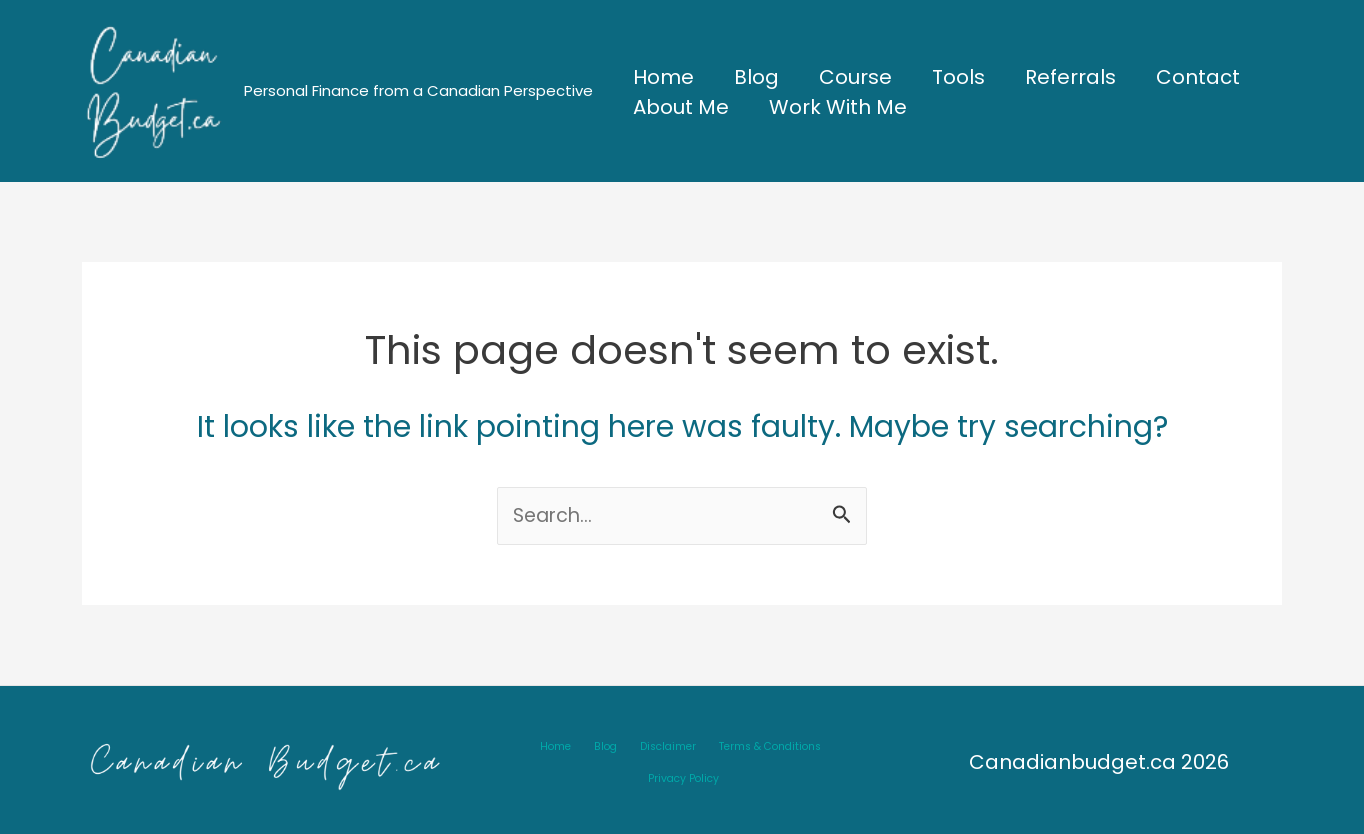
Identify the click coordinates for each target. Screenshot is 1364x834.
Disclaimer (617, 760)
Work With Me (838, 107)
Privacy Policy (817, 760)
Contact (1198, 77)
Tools (958, 77)
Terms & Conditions (713, 760)
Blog (756, 77)
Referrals (1070, 77)
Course (855, 77)
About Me (681, 107)
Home (663, 77)
